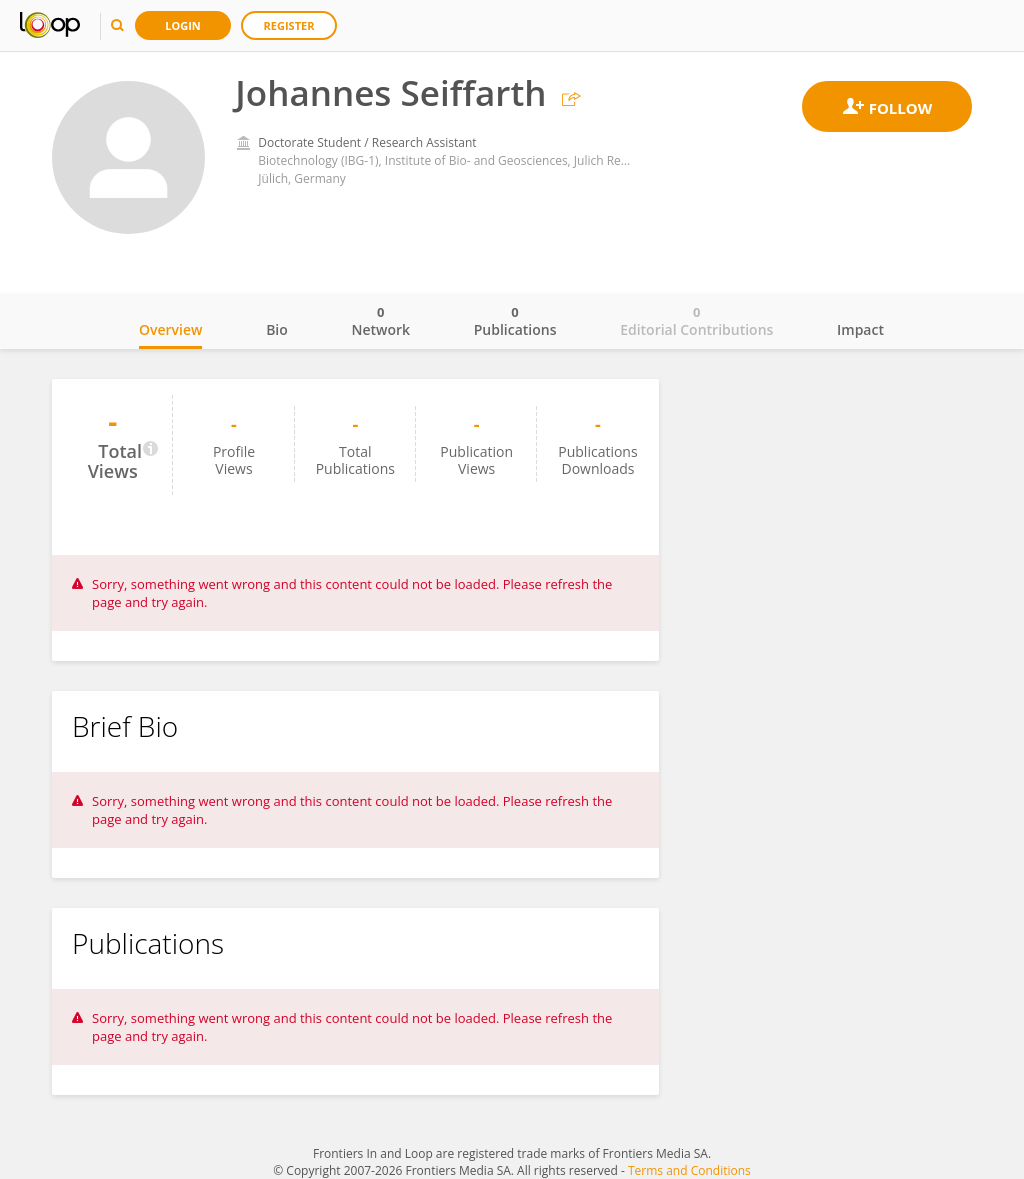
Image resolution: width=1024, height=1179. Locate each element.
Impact (860, 329)
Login (183, 25)
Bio (277, 329)
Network (380, 321)
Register (289, 25)
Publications (515, 321)
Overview (170, 329)
